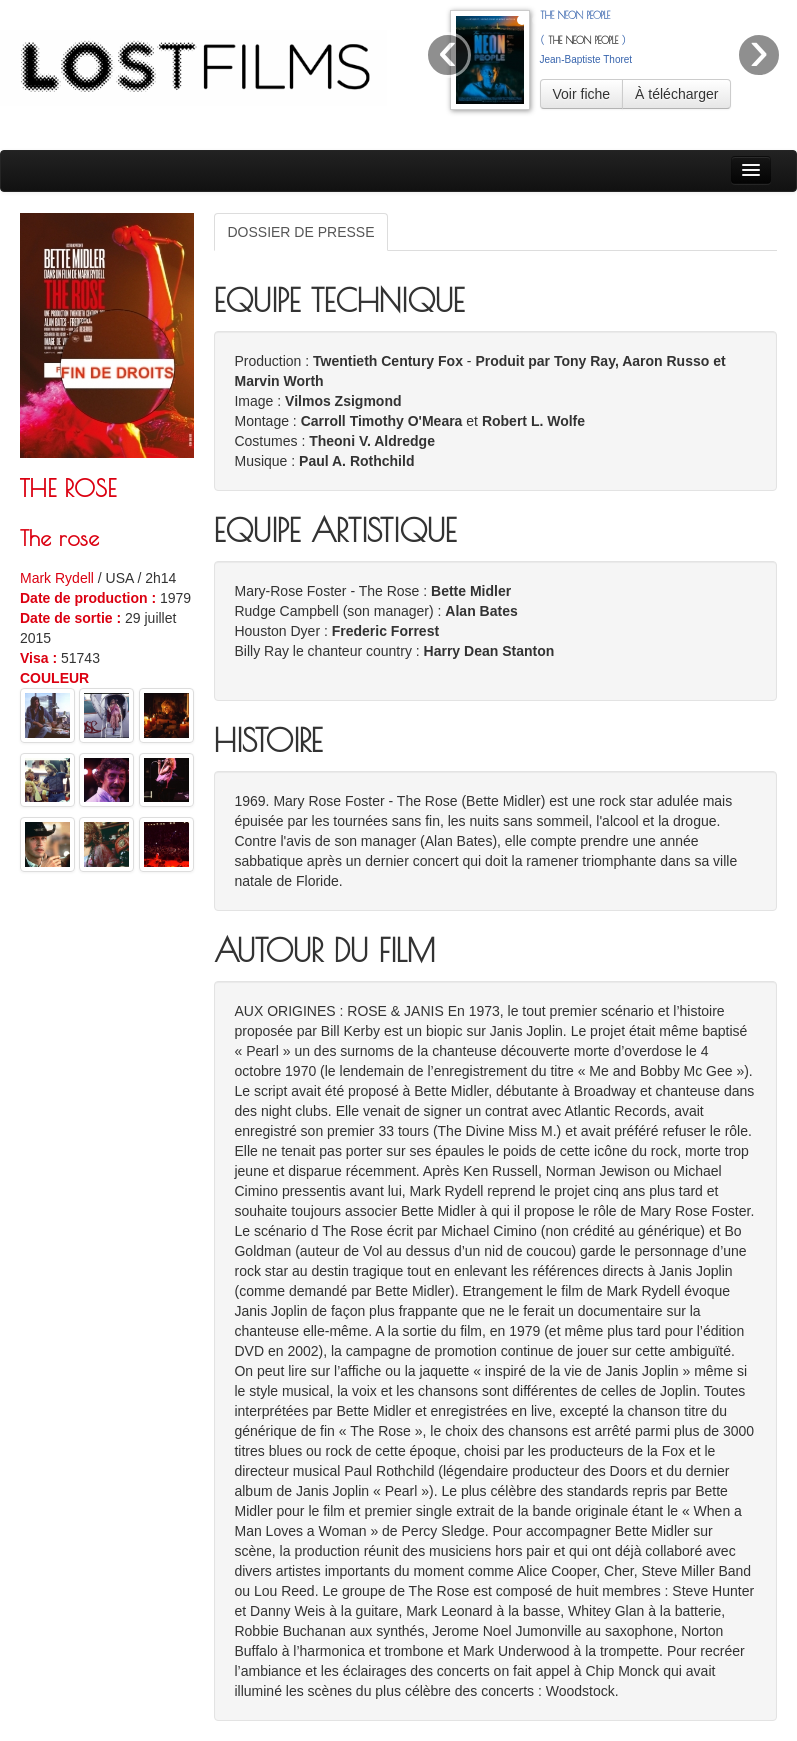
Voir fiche (582, 94)
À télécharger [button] (676, 94)
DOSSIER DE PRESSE (300, 232)
